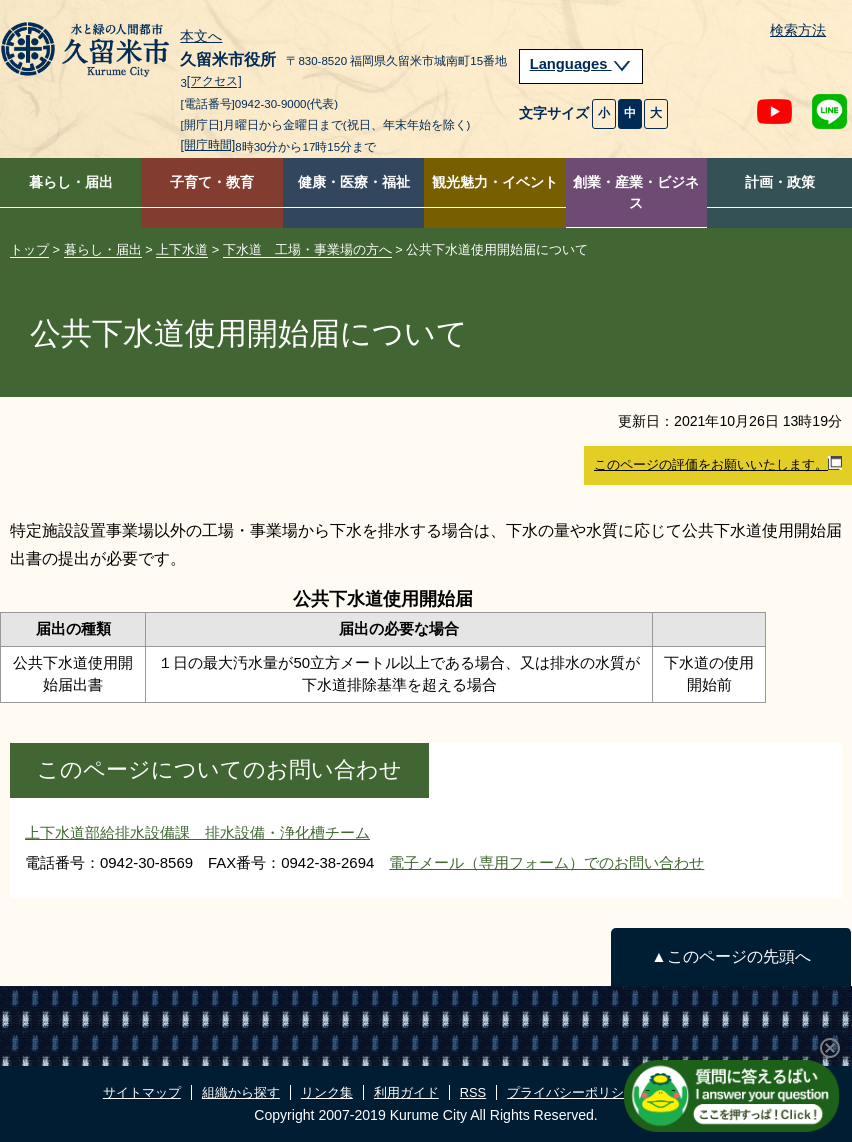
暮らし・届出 (71, 182)
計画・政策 (780, 182)
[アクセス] (214, 82)
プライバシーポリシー (572, 1092)
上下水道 (182, 249)
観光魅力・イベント (495, 182)
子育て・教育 (212, 182)
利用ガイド (406, 1092)
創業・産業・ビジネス (636, 193)
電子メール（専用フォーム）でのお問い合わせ (546, 862)
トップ (29, 249)
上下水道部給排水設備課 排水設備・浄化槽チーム (197, 832)
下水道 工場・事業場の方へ (307, 249)
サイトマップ (142, 1092)
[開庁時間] (207, 145)
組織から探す (241, 1092)
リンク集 (327, 1092)
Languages (581, 64)
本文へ (201, 37)
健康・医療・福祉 (354, 182)
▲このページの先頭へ (730, 956)
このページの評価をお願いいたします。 (718, 464)
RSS (473, 1092)
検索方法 (798, 30)
